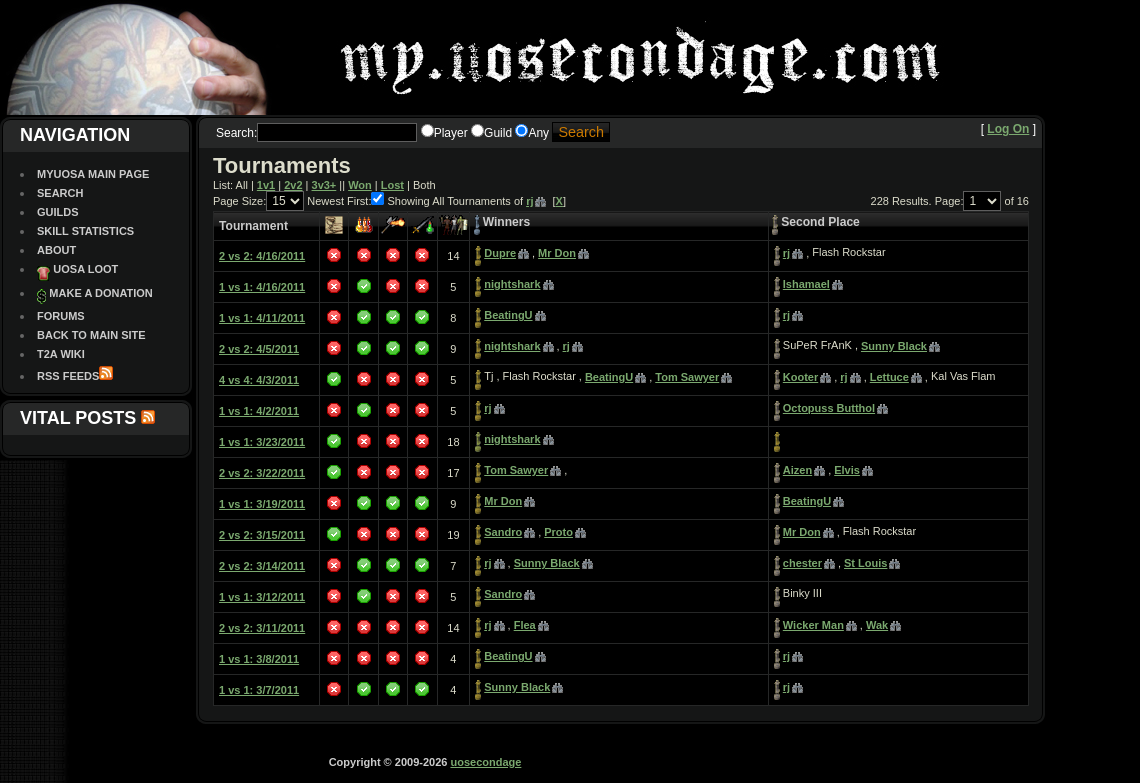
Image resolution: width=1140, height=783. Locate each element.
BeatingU (508, 315)
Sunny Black (894, 346)
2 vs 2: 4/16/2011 (262, 256)
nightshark (512, 284)
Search (60, 193)
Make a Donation (100, 293)
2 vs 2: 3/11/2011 (262, 628)
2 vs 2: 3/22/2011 (262, 473)
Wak (877, 625)
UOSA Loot (85, 269)
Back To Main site (91, 335)
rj (529, 201)
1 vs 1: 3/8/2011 (259, 659)
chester (802, 563)
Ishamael (806, 284)
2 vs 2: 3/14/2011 (262, 566)
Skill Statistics (85, 231)
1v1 (266, 185)
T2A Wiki (61, 354)
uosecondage (485, 762)
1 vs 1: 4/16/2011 (262, 287)
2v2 (293, 185)
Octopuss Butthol (829, 408)
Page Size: (239, 201)
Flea (525, 625)
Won (360, 185)
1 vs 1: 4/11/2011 (262, 318)
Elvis (847, 470)
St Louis (865, 563)
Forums (61, 316)
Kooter (800, 377)
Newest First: (339, 201)
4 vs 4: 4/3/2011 (259, 380)
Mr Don (557, 253)
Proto (558, 532)
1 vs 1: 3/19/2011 (262, 504)
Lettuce (889, 377)
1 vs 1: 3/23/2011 (262, 442)
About (56, 250)
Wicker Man (813, 625)
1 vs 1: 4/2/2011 (259, 411)
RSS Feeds (68, 376)
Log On (1008, 129)
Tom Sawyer (687, 377)
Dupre (500, 253)
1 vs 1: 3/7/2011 (259, 690)
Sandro (503, 532)
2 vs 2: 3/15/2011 (262, 535)
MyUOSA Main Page (93, 174)
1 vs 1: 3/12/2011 (262, 597)
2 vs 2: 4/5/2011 (259, 349)
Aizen (797, 470)
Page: (949, 201)
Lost (392, 185)
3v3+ (324, 185)
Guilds (58, 212)
